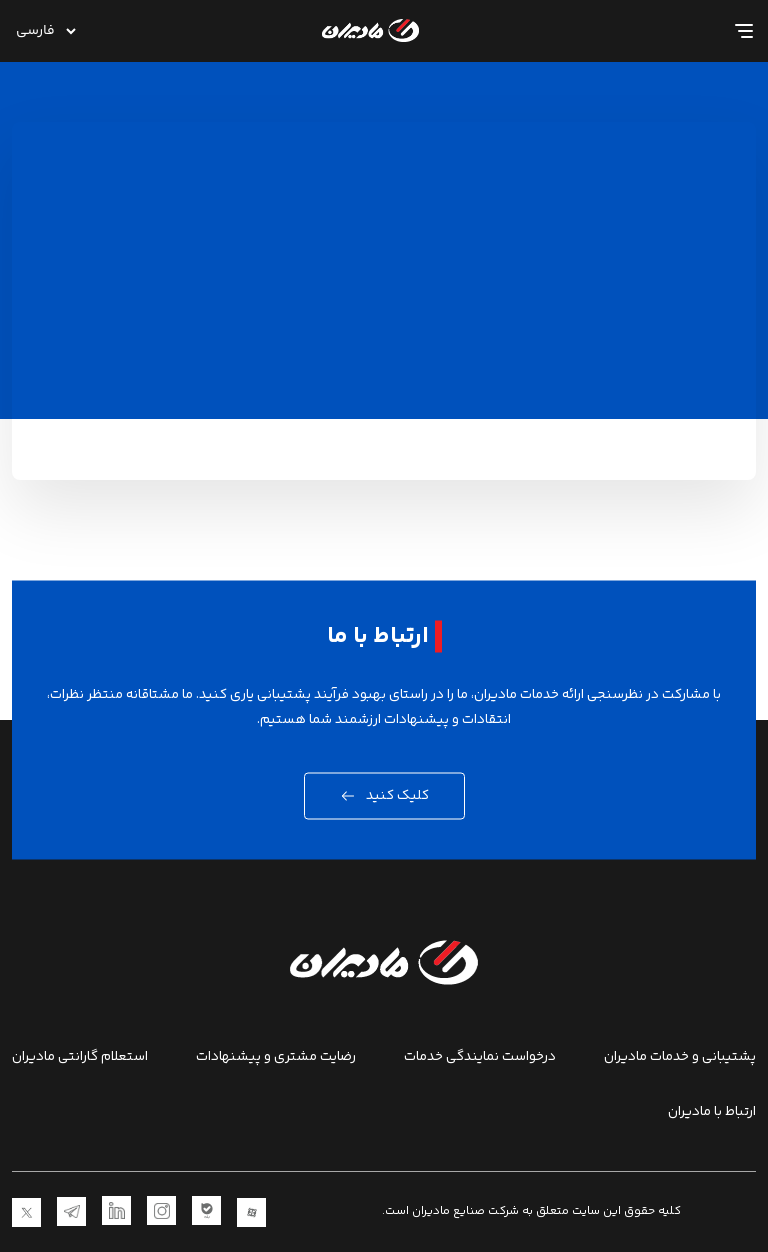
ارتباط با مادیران (712, 1112)
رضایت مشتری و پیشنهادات (276, 1057)
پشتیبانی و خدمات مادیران (680, 1057)
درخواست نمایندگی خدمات (480, 1057)
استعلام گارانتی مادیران (80, 1057)
